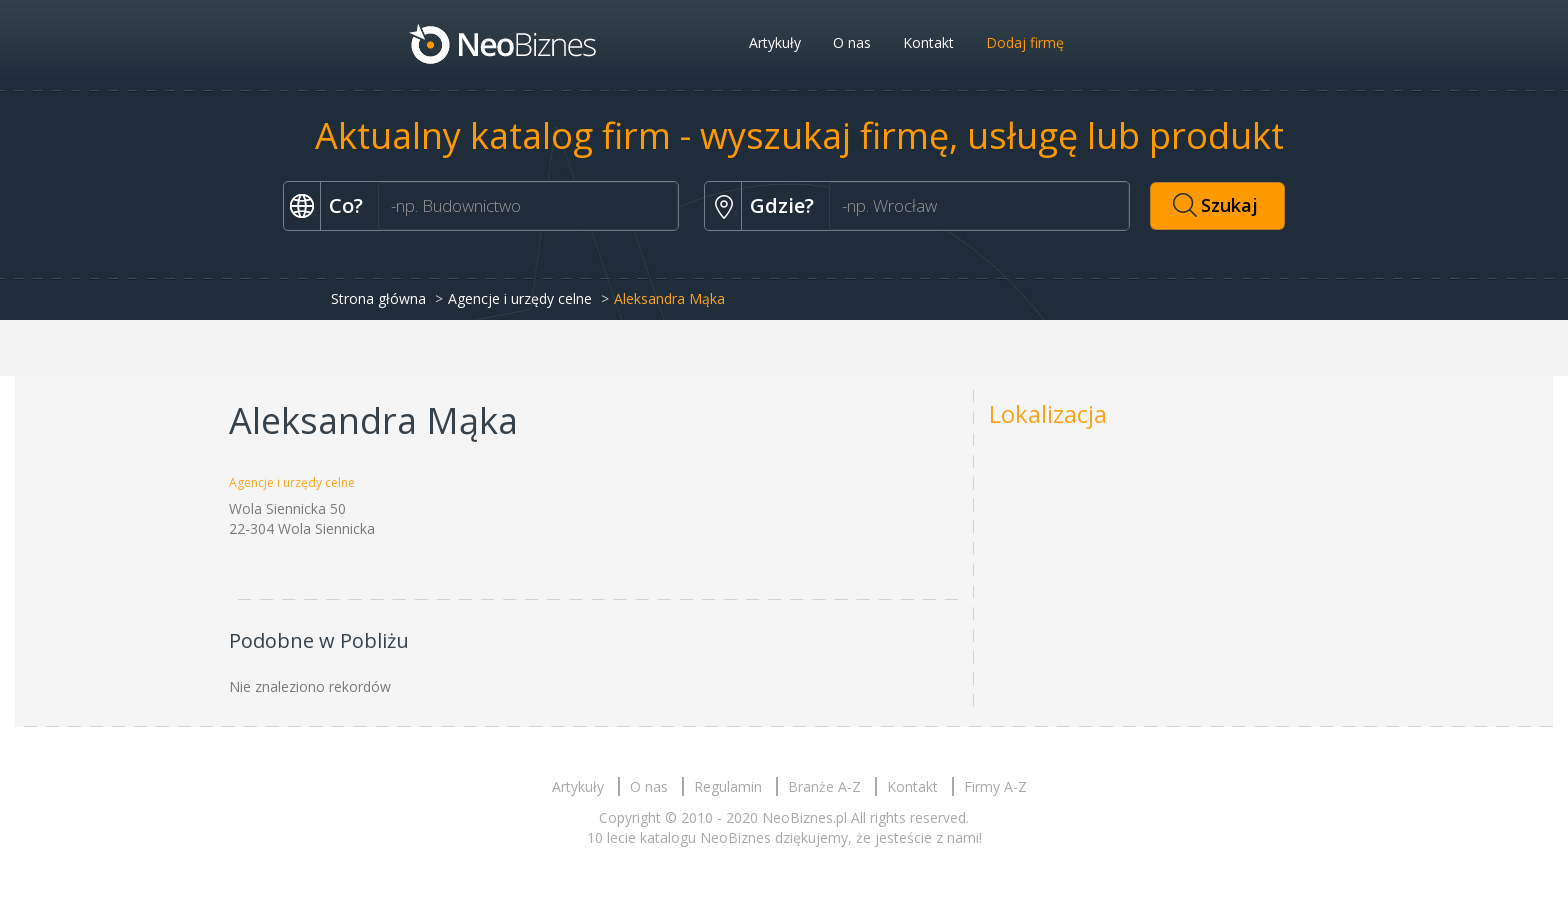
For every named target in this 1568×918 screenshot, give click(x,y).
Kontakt (928, 42)
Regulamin (728, 786)
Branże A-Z (824, 786)
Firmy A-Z (995, 786)
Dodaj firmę (1025, 42)
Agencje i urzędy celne (520, 298)
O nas (852, 42)
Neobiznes (504, 43)
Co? (346, 205)
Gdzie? (782, 205)
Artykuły (775, 42)
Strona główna (378, 298)
